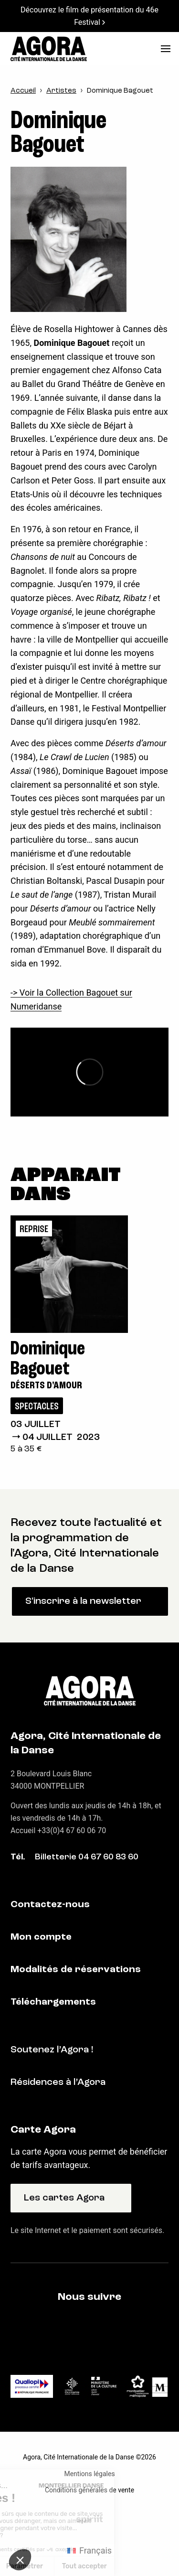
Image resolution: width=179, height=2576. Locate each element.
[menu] (165, 48)
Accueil (23, 91)
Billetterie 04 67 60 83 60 (86, 1857)
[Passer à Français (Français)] (89, 2551)
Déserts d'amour (46, 1385)
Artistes (61, 91)
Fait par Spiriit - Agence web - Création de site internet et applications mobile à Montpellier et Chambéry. (89, 2519)
